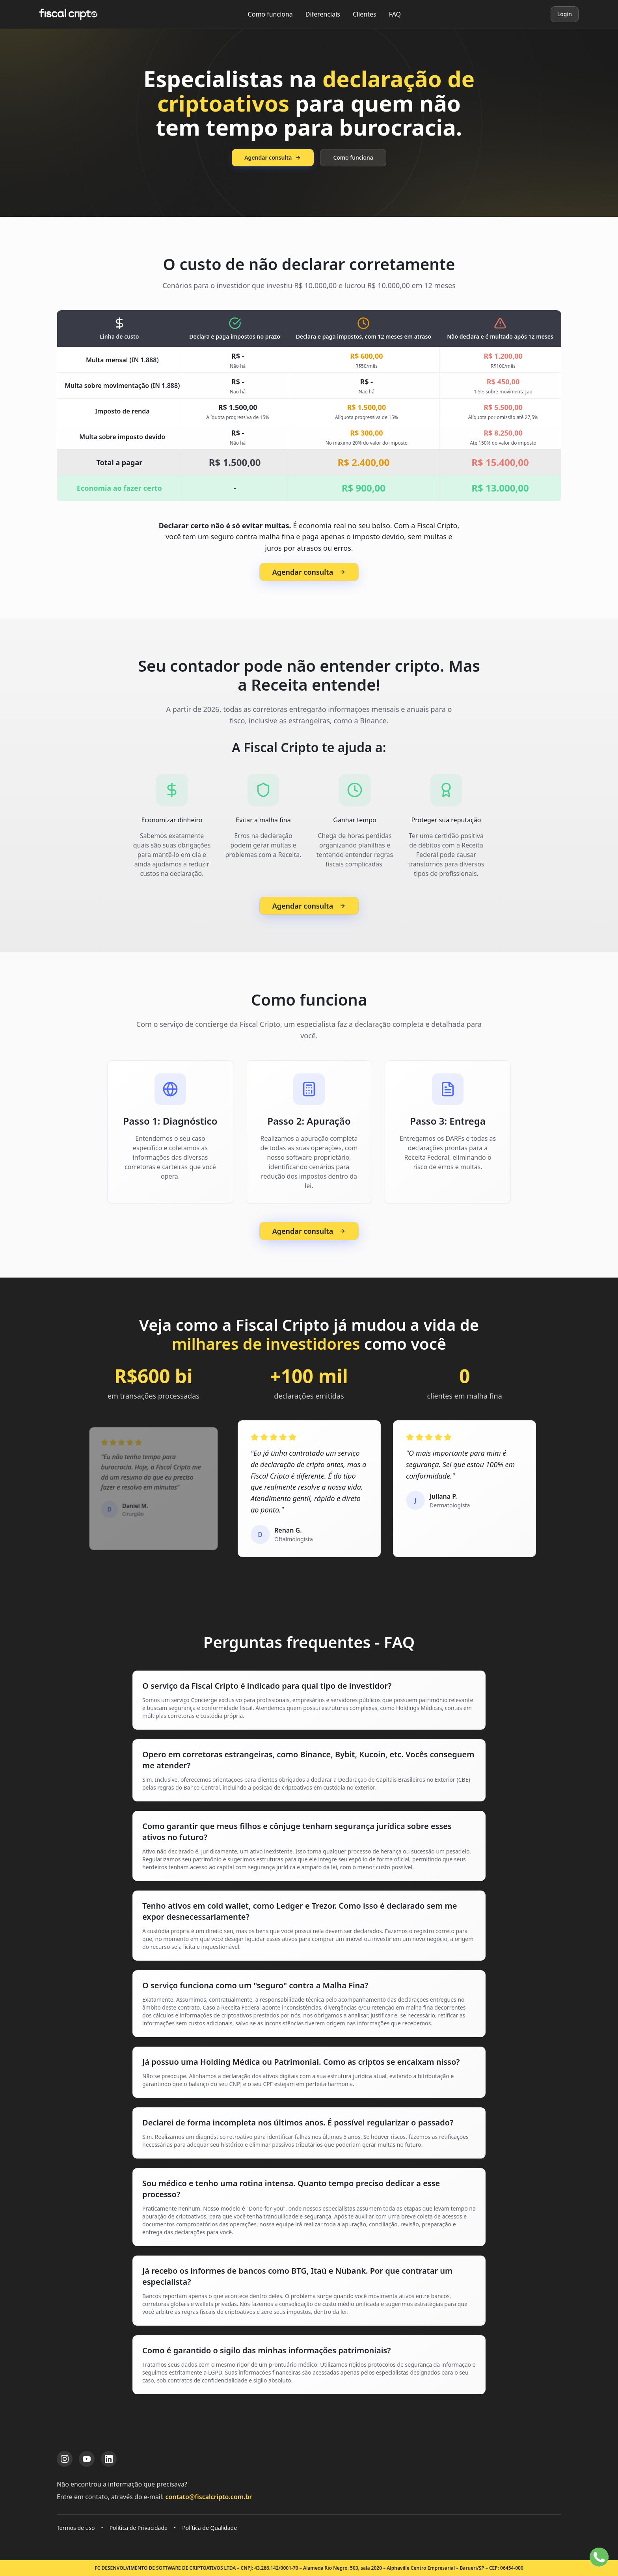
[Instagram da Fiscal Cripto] (65, 2459)
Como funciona (270, 14)
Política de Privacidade (139, 2527)
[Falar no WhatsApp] (599, 2557)
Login (564, 14)
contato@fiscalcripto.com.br (209, 2496)
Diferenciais (322, 14)
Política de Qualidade (209, 2527)
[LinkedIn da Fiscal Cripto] (109, 2459)
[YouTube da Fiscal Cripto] (87, 2459)
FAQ (395, 14)
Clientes (364, 14)
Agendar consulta (272, 157)
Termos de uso (76, 2527)
